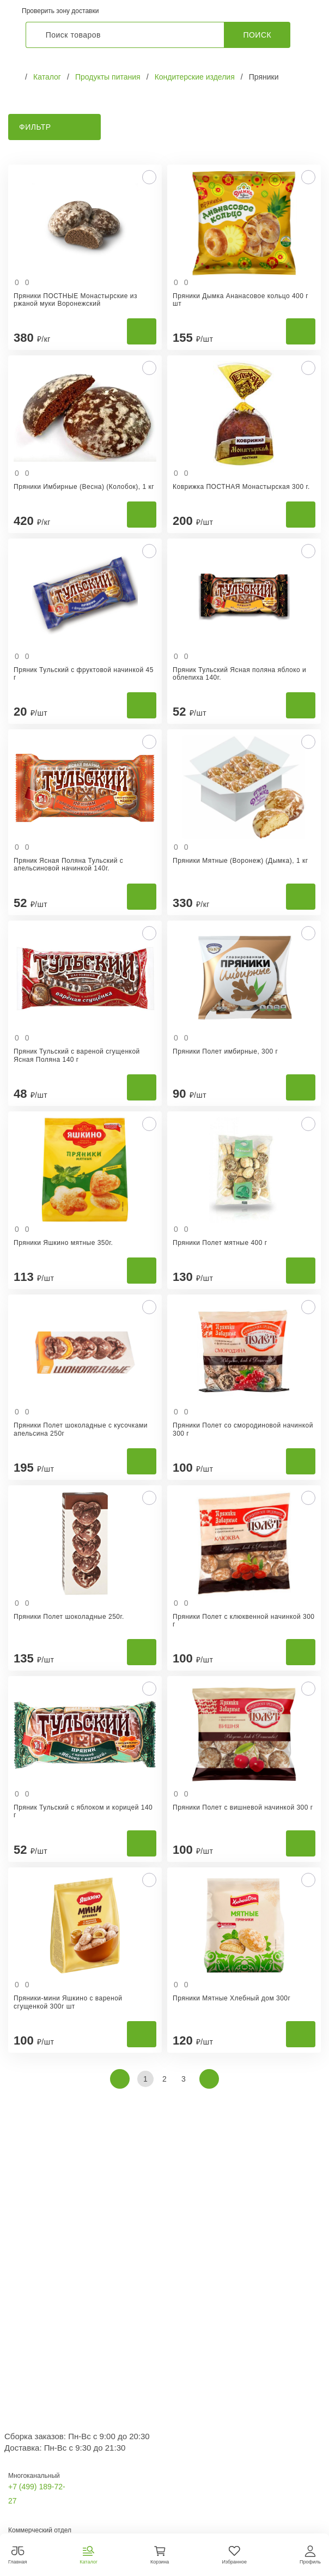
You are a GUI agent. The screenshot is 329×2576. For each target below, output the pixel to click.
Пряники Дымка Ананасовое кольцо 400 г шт (240, 299)
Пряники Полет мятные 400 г (220, 1243)
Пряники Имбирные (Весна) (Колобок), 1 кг (84, 487)
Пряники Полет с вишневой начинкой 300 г (243, 1807)
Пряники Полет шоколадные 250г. (69, 1616)
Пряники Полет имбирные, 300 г (225, 1051)
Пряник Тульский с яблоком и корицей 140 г (83, 1811)
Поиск (257, 35)
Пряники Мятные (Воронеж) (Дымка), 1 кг (240, 860)
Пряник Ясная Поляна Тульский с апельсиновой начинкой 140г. (68, 864)
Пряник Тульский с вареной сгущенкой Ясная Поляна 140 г (77, 1055)
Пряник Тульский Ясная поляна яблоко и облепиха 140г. (239, 673)
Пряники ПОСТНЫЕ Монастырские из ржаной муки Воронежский (75, 299)
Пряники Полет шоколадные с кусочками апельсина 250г (81, 1429)
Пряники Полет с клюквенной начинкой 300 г (244, 1620)
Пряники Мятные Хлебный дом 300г (231, 1998)
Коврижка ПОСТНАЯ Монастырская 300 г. (241, 487)
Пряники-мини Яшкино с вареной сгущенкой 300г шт (68, 2002)
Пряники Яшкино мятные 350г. (63, 1243)
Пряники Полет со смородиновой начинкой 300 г (243, 1429)
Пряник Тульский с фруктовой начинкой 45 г (84, 673)
